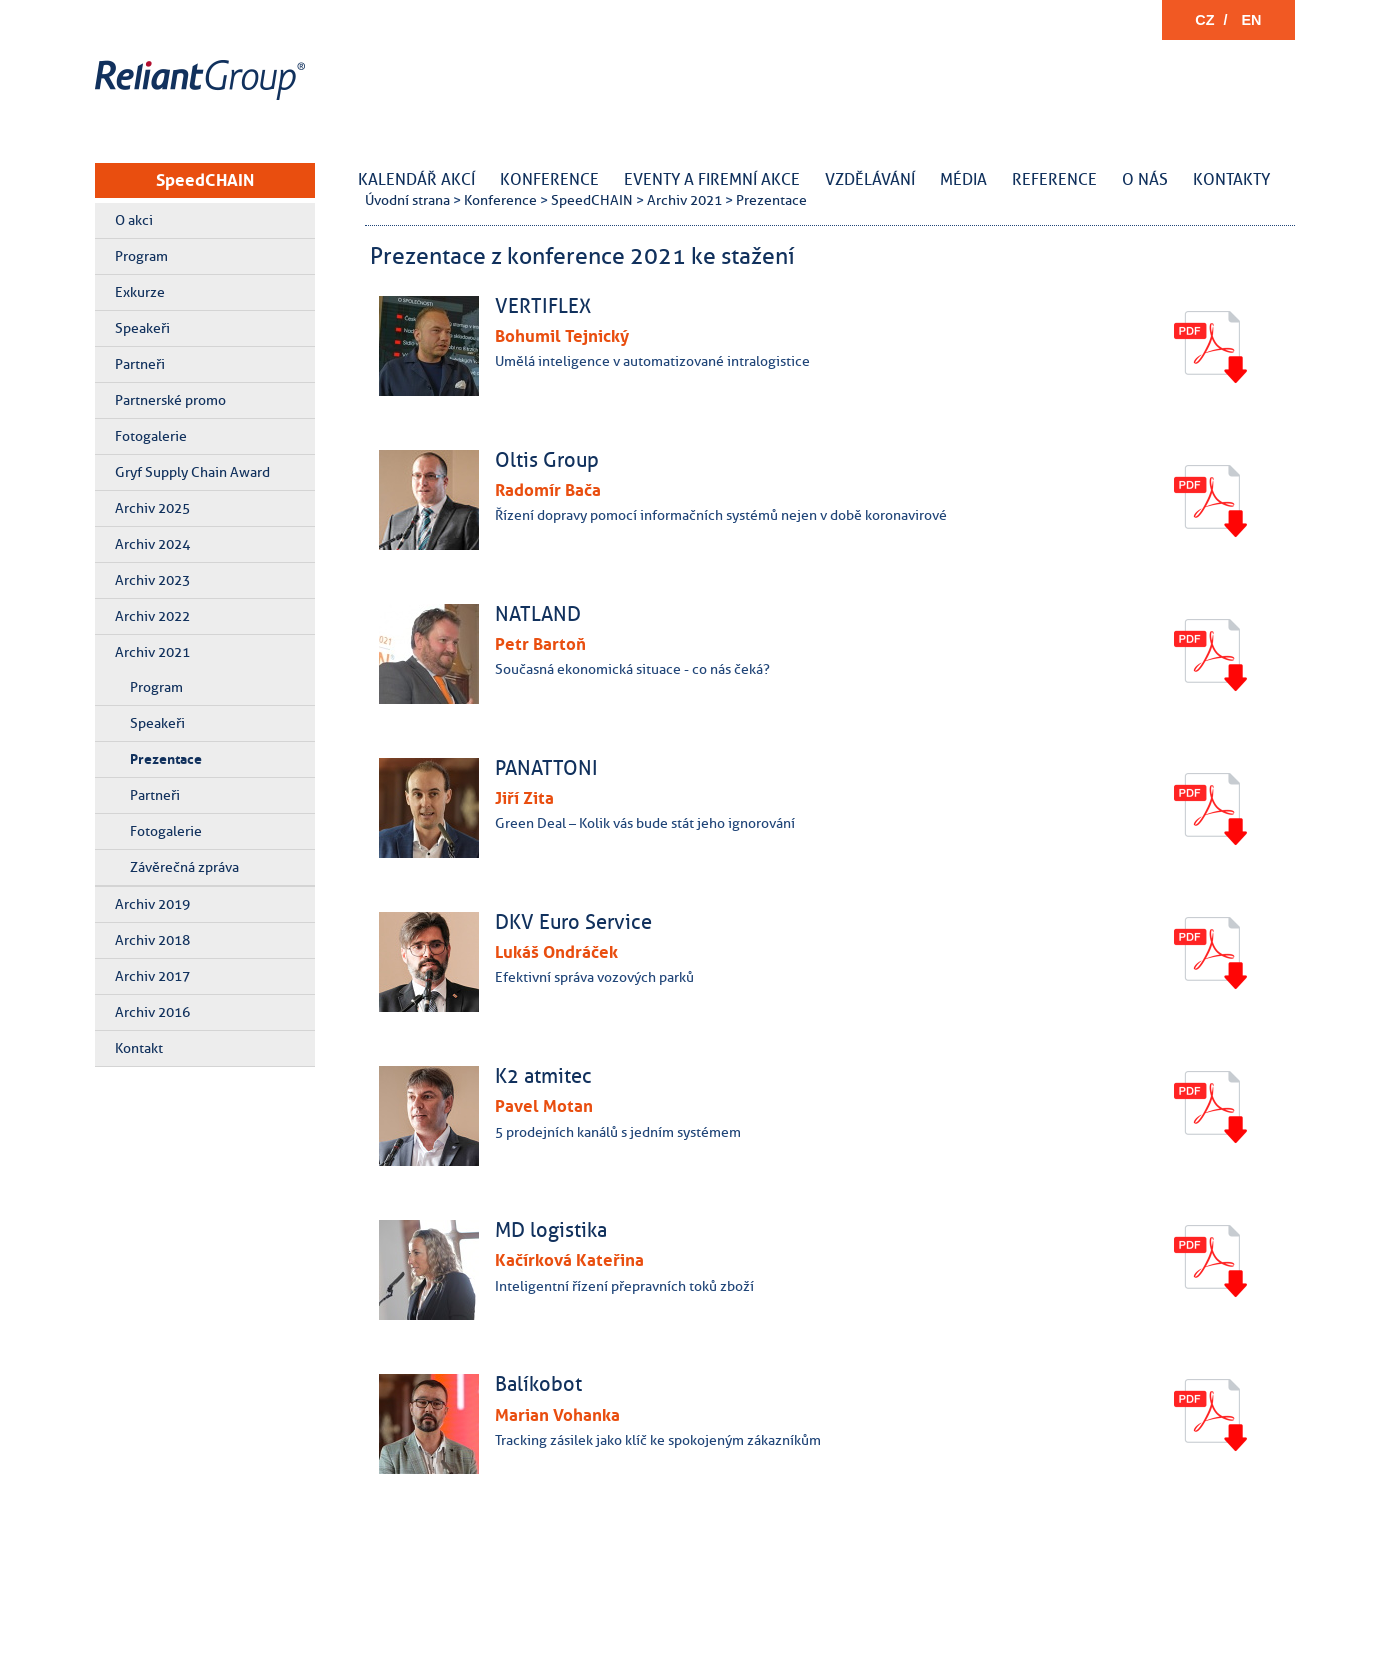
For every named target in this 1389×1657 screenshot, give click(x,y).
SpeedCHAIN (205, 180)
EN (1252, 20)
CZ (1204, 20)
